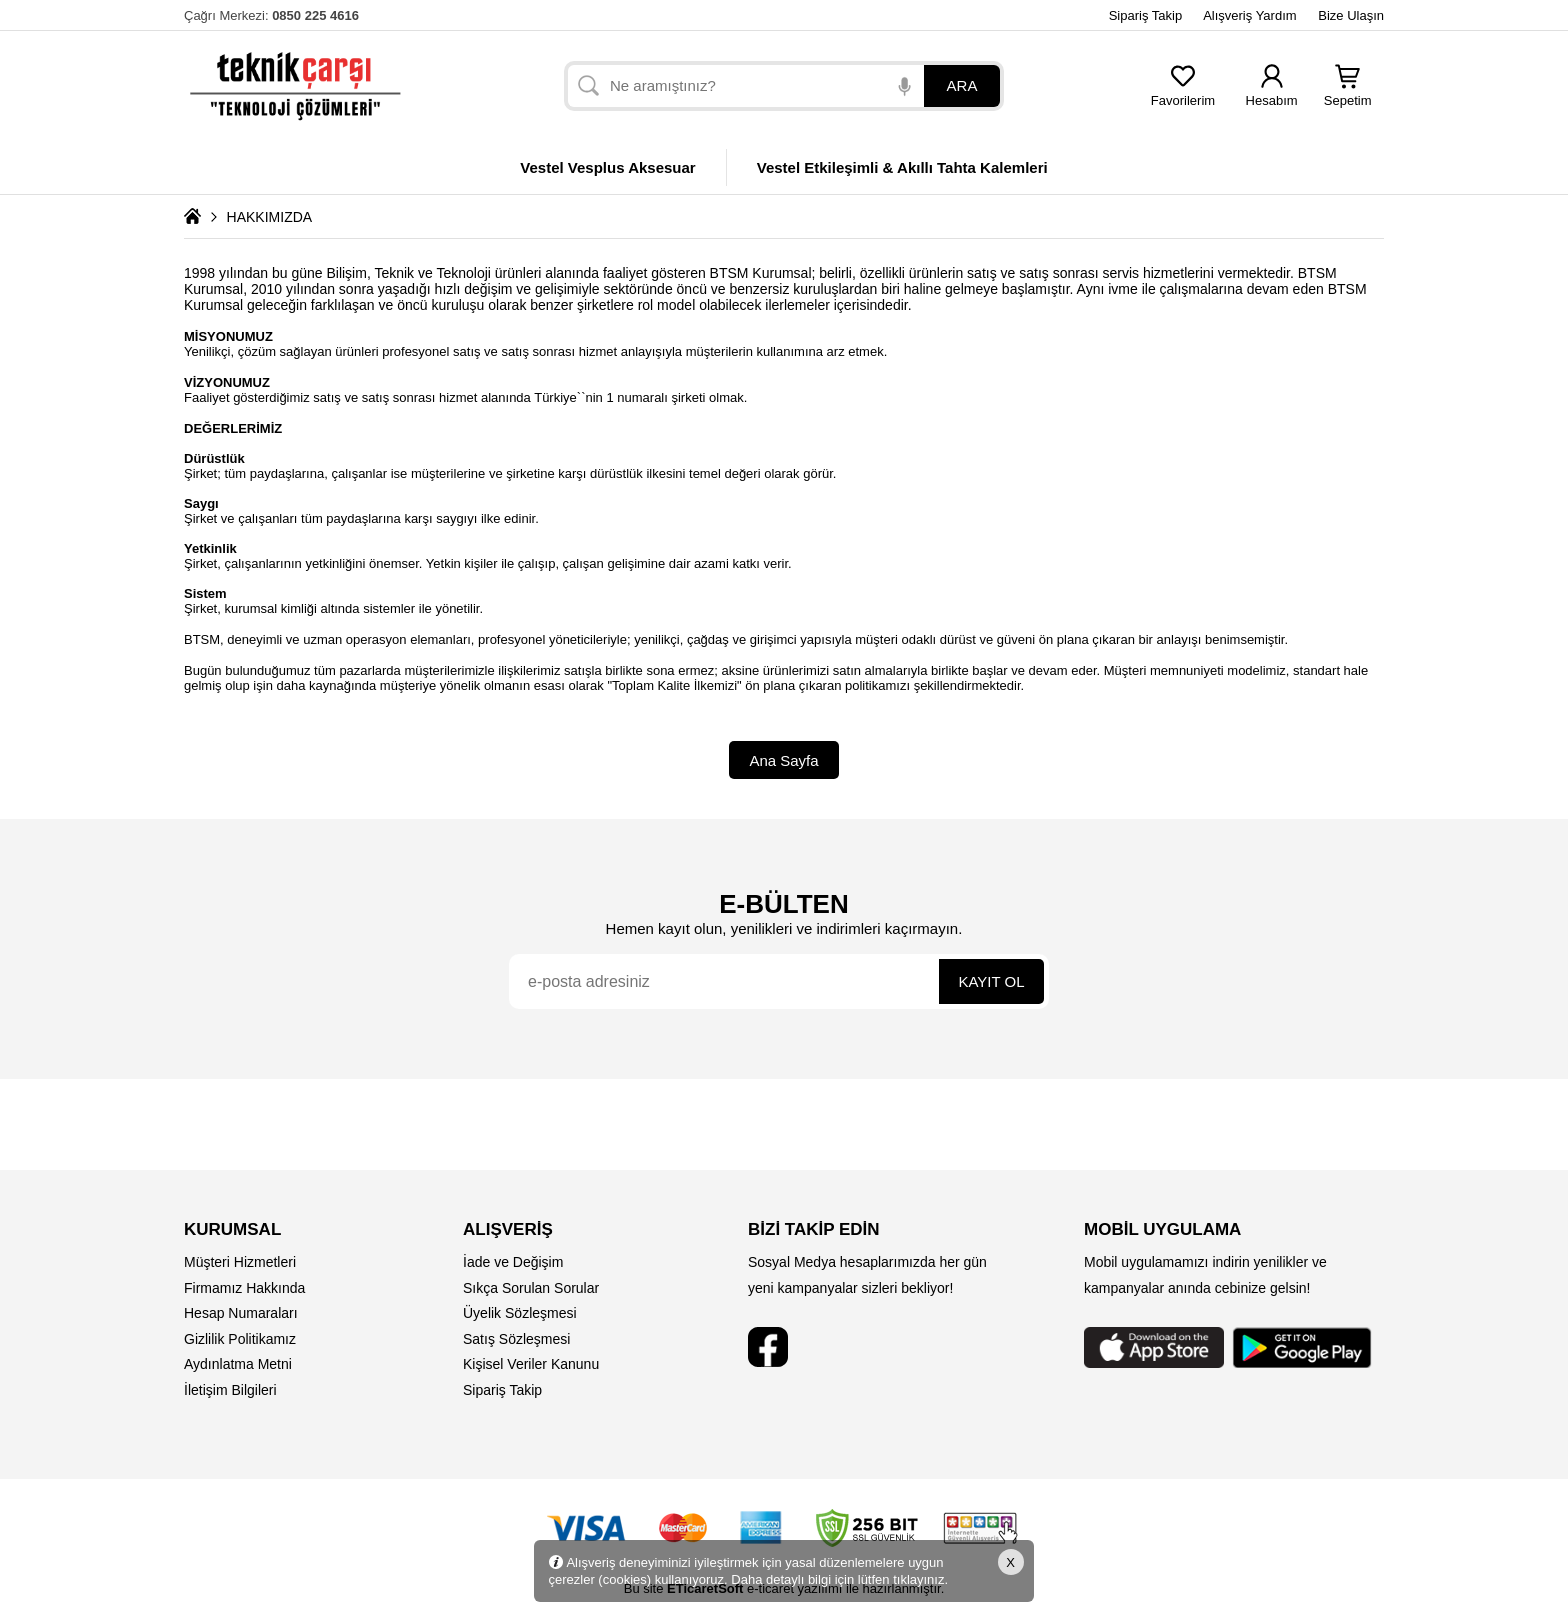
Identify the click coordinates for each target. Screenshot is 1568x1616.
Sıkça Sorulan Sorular (531, 1288)
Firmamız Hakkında (244, 1288)
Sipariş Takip (1145, 15)
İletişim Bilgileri (230, 1390)
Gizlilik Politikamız (240, 1339)
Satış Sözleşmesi (516, 1339)
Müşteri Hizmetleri (240, 1262)
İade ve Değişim (513, 1262)
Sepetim (1348, 94)
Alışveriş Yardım (1249, 15)
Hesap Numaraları (241, 1313)
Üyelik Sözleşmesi (520, 1313)
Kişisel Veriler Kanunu (531, 1364)
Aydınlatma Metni (238, 1364)
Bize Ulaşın (1351, 15)
